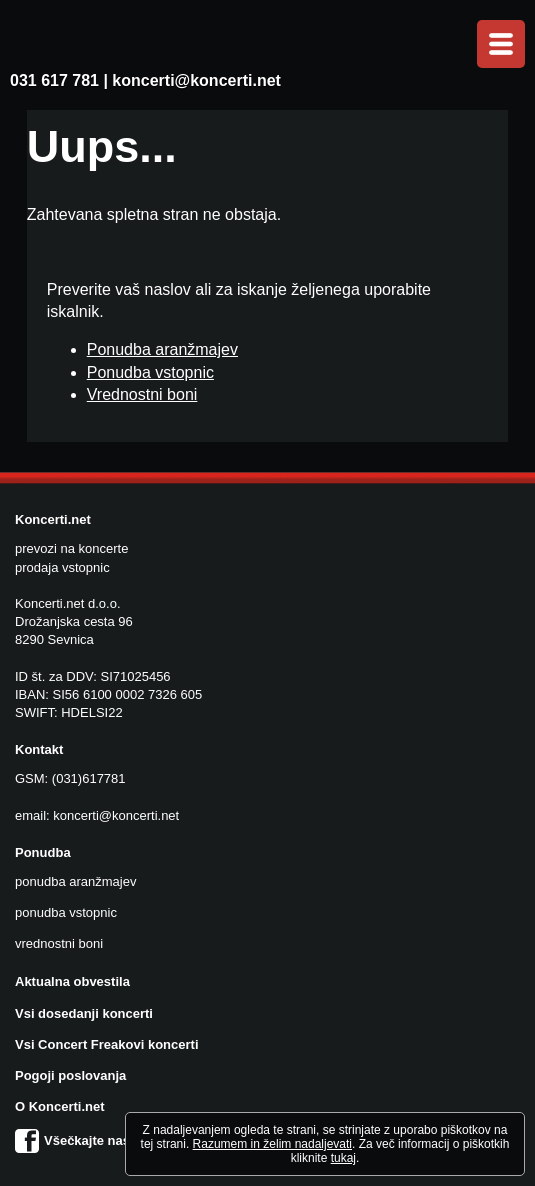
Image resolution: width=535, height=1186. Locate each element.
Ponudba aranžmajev (162, 349)
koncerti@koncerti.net (196, 80)
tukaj (343, 1158)
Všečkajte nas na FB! (94, 1140)
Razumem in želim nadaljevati (272, 1144)
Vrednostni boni (142, 394)
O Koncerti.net (60, 1106)
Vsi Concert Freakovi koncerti (107, 1044)
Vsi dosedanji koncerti (84, 1013)
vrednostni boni (59, 943)
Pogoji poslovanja (70, 1075)
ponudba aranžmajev (75, 881)
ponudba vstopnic (66, 912)
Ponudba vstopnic (150, 372)
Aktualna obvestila (72, 981)
